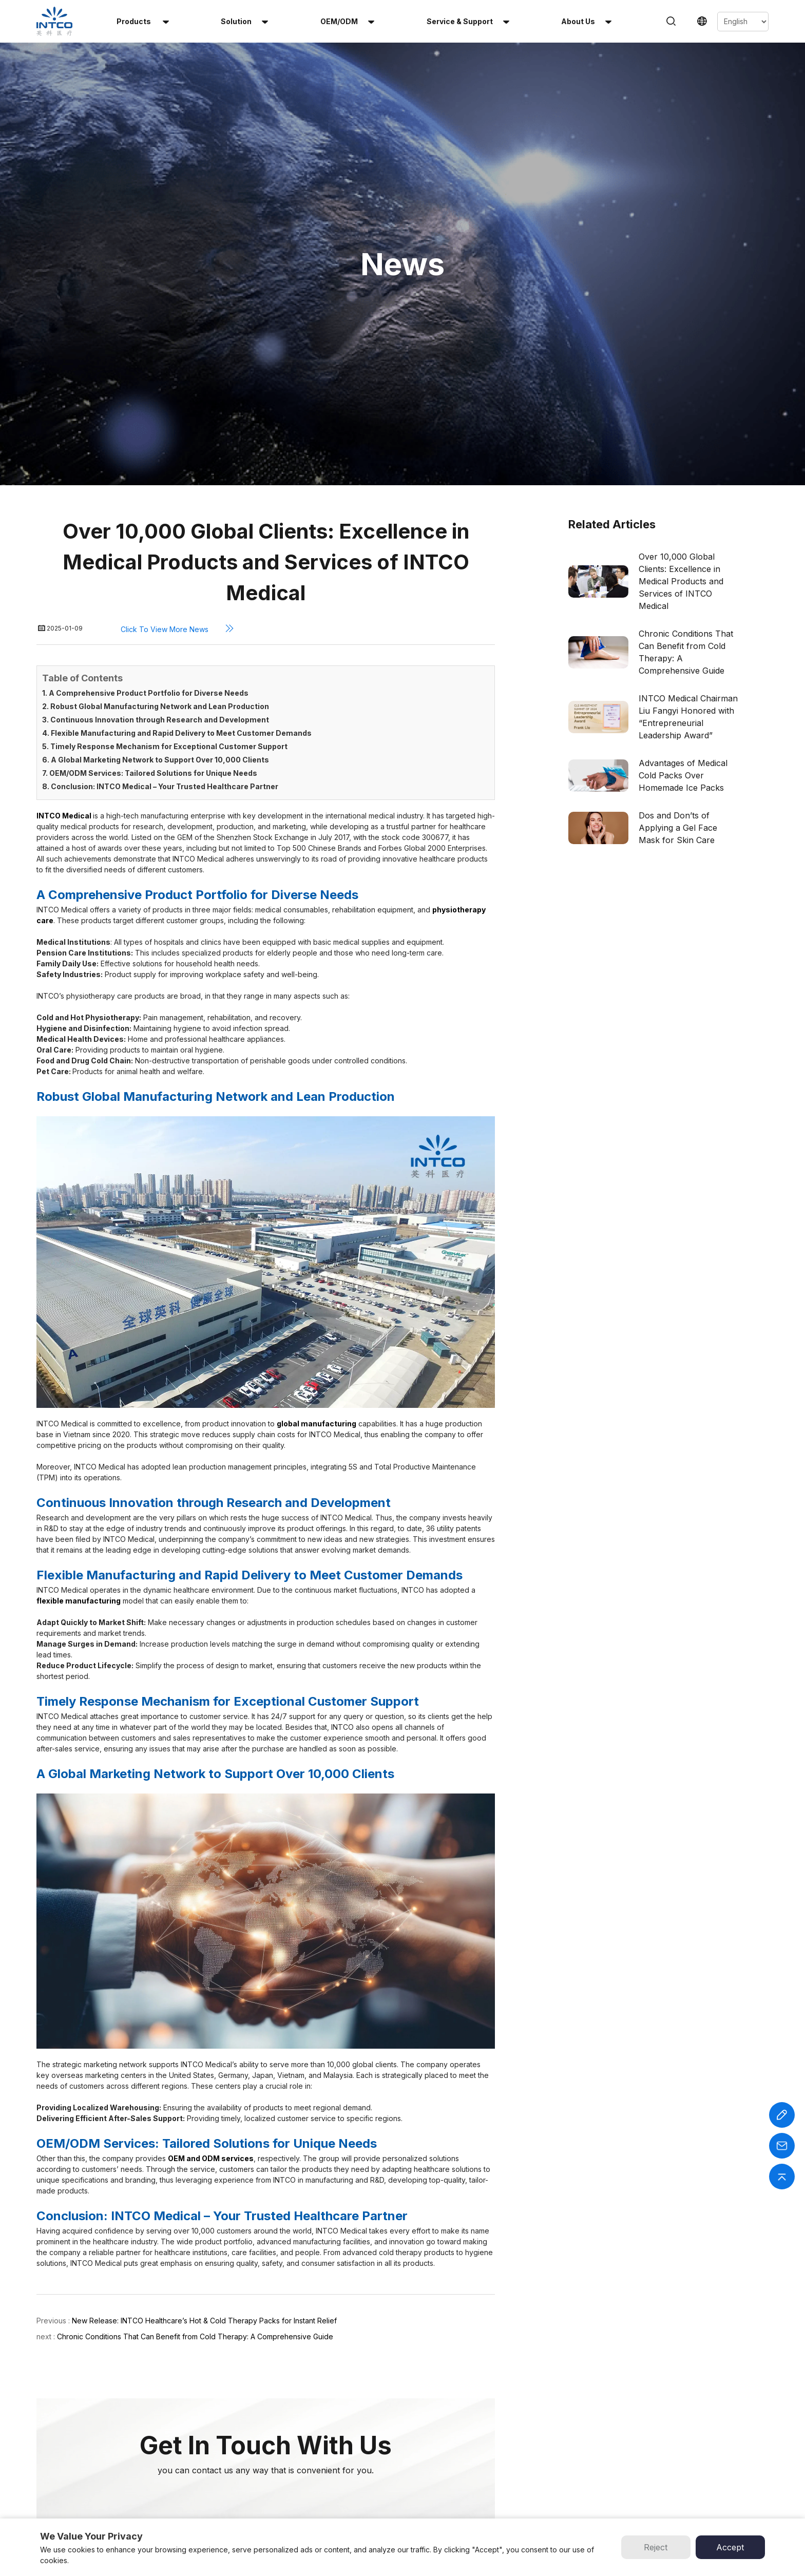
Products (143, 21)
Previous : (53, 2087)
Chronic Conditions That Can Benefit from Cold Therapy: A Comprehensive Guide (195, 2103)
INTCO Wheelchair (548, 2427)
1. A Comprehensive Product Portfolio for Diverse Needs (145, 459)
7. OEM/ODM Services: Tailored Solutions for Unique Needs (149, 540)
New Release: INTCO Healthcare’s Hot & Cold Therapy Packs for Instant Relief (204, 2087)
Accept (730, 2547)
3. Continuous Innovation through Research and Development (155, 486)
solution (244, 21)
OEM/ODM (347, 21)
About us (586, 21)
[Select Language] (743, 21)
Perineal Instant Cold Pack (284, 2509)
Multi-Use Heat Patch (275, 2476)
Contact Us (428, 2476)
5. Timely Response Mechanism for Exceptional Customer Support (165, 513)
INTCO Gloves (539, 2443)
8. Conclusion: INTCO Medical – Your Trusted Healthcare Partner (160, 553)
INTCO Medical (541, 2411)
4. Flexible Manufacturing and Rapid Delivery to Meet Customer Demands (177, 499)
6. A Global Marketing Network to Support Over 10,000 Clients (155, 526)
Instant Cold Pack (267, 2411)
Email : (691, 2443)
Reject (655, 2547)
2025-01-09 (66, 395)
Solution (422, 2427)
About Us (425, 2443)
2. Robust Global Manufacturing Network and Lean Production (155, 473)
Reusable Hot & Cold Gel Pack (292, 2427)
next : (46, 2103)
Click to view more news (181, 395)
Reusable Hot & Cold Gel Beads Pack (294, 2451)
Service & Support (468, 21)
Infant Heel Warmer (272, 2493)
